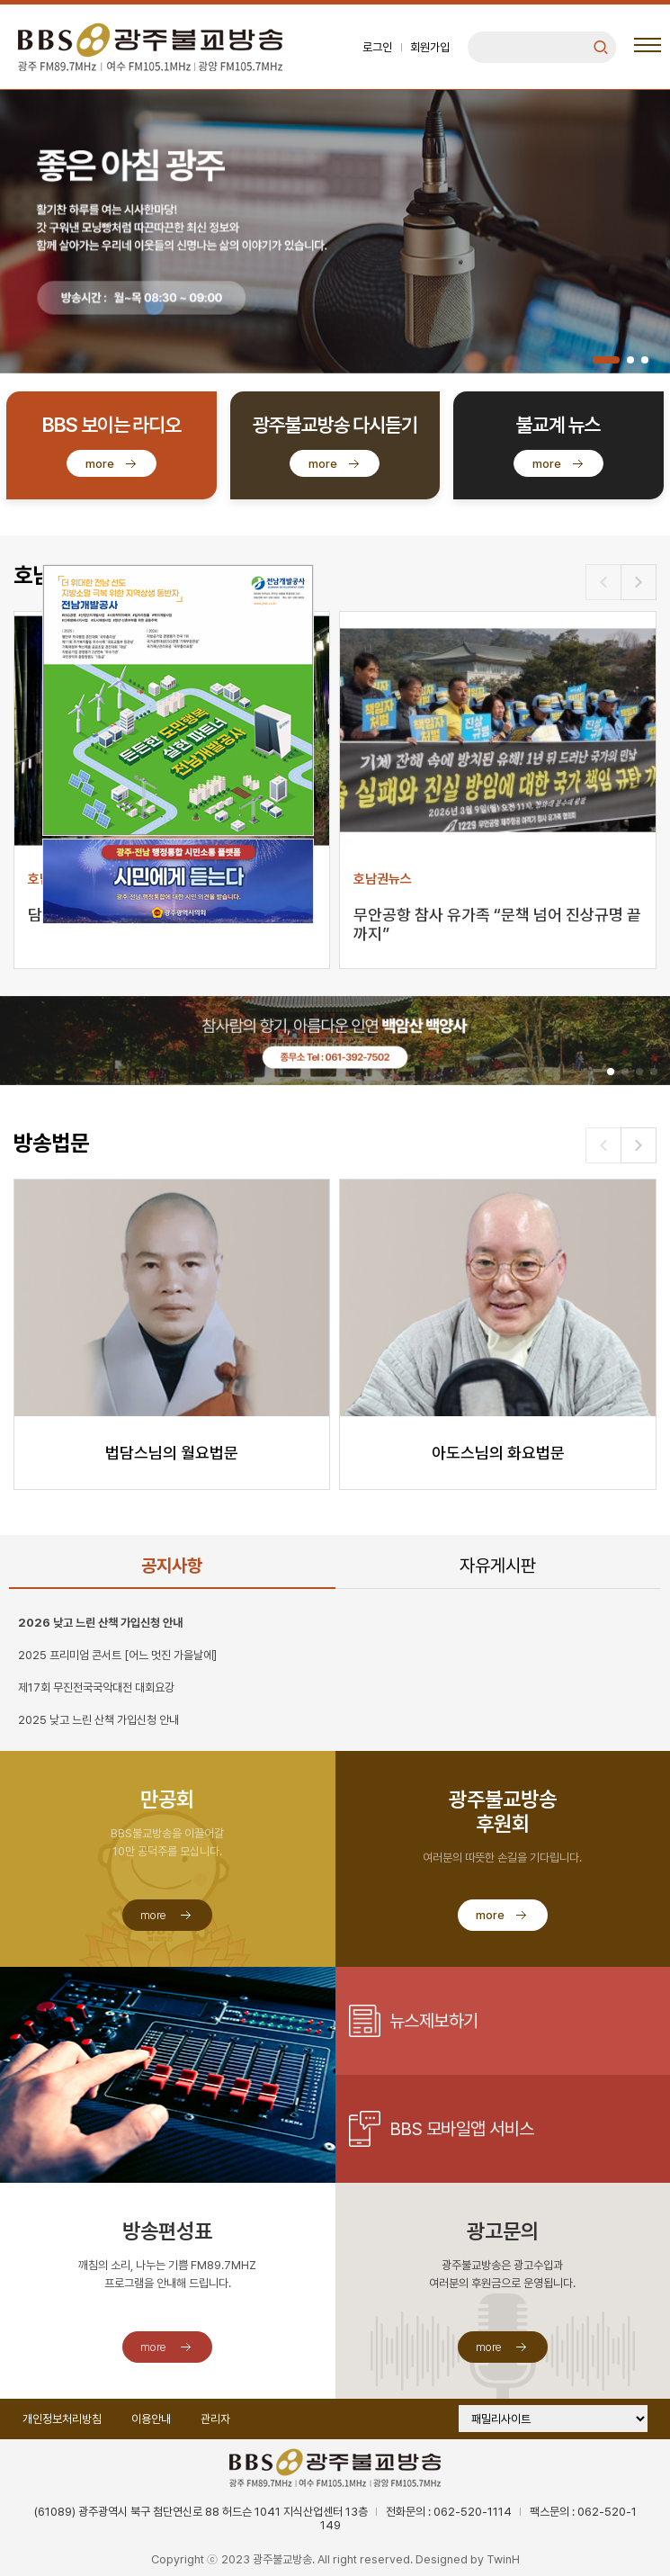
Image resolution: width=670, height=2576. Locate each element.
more (99, 464)
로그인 (377, 47)
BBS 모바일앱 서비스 (461, 2129)
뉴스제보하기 (433, 2021)
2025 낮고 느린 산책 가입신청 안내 (98, 1720)
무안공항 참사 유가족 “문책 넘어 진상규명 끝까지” (497, 924)
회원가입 (430, 47)
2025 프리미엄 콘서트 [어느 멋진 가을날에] (117, 1655)
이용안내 (151, 2419)
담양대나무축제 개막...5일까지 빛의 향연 (159, 914)
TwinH (503, 2559)
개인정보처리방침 (62, 2419)
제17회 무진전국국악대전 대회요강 (96, 1687)
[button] (606, 360)
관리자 (215, 2419)
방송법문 (51, 1143)
